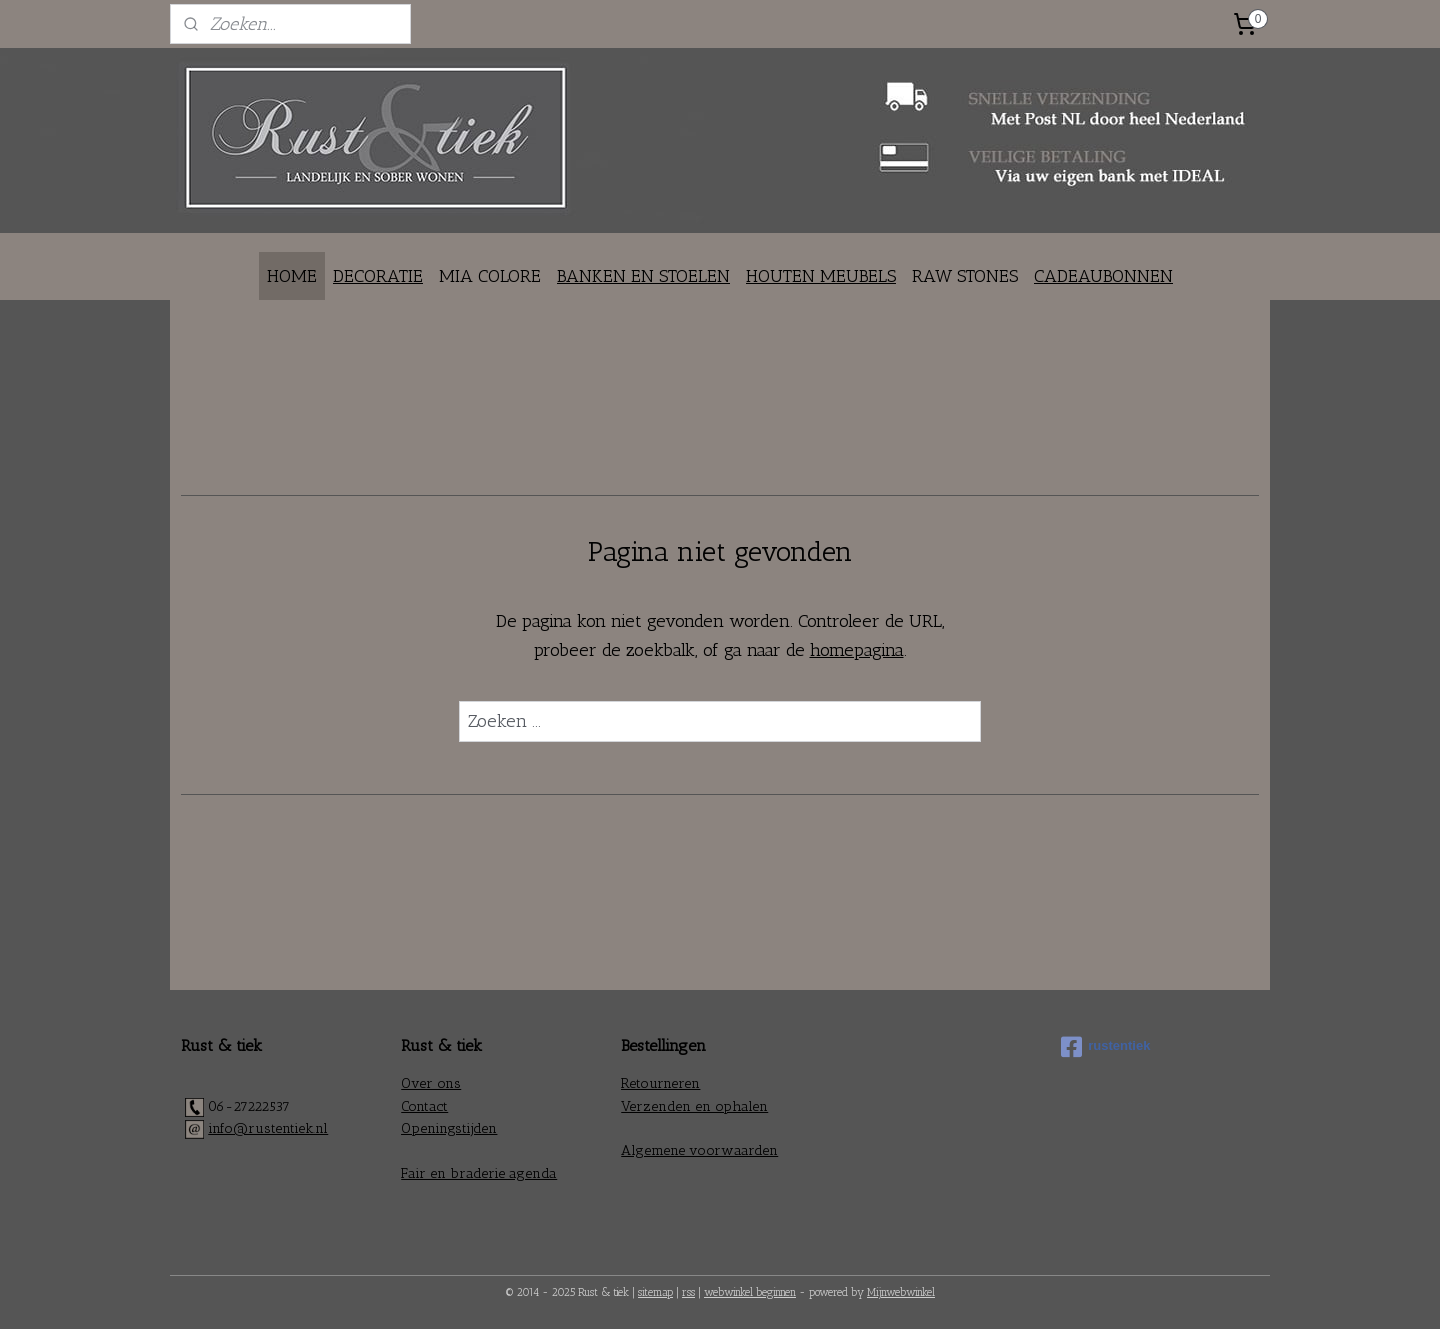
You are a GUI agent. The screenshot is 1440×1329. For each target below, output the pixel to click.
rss (688, 1292)
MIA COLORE (490, 276)
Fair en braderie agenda (479, 1173)
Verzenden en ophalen (694, 1106)
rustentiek (1105, 1047)
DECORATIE (378, 276)
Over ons (431, 1083)
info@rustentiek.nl (268, 1128)
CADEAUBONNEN (1103, 276)
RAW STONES (965, 276)
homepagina (857, 650)
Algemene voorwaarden (699, 1150)
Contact (424, 1106)
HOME (292, 276)
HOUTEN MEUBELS (821, 276)
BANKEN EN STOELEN (643, 276)
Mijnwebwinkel (901, 1292)
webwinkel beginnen (750, 1292)
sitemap (655, 1292)
